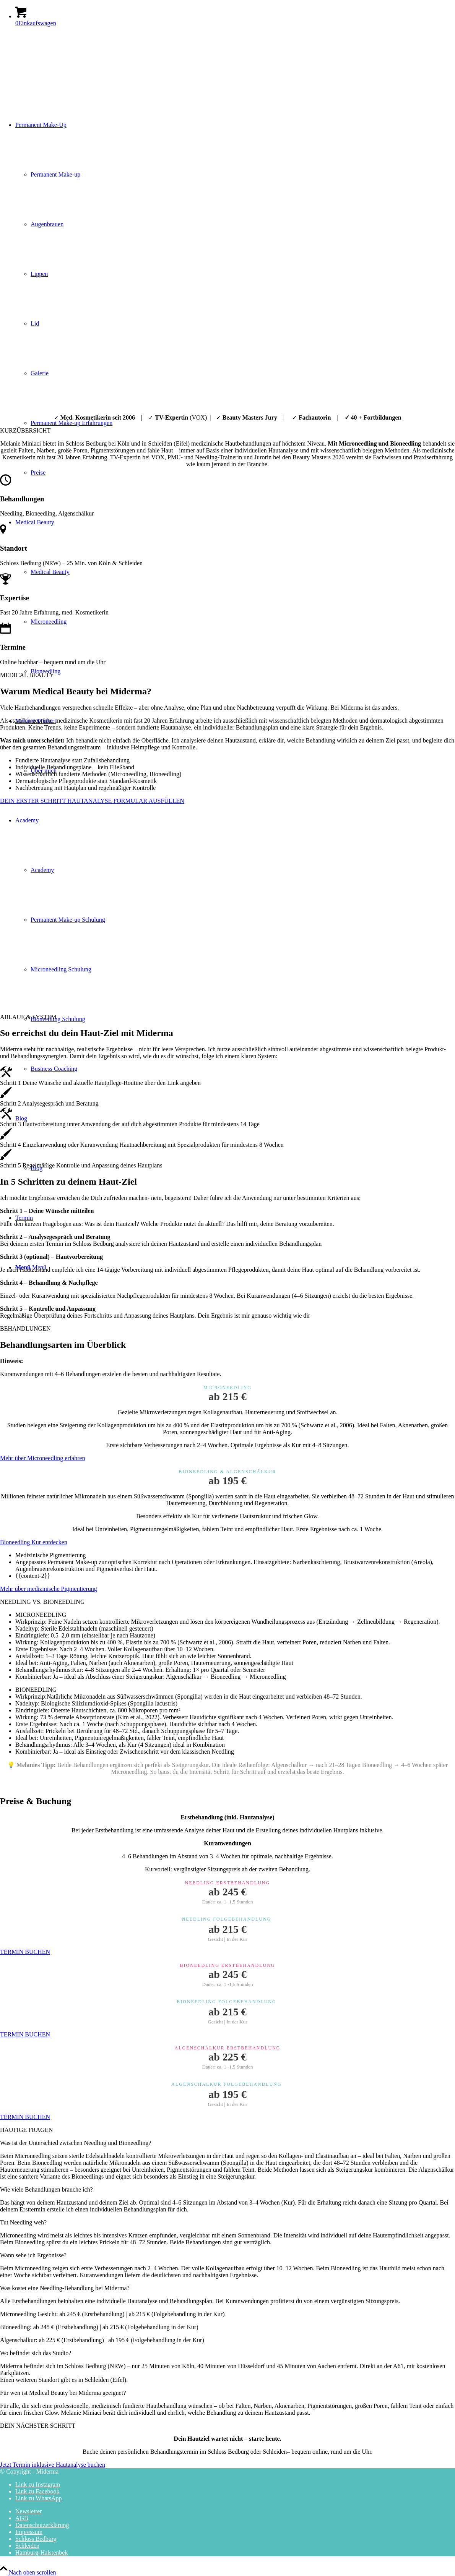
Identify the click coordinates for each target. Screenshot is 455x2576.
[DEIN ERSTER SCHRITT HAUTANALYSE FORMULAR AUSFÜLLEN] (92, 801)
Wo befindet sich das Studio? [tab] (35, 2353)
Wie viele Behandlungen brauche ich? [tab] (46, 2189)
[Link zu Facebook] (37, 2491)
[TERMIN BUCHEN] (25, 1952)
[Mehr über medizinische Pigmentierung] (48, 1588)
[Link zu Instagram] (37, 2484)
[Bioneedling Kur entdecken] (33, 1542)
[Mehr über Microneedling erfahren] (42, 1458)
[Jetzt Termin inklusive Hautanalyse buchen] (52, 2464)
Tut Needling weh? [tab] (23, 2222)
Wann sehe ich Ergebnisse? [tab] (33, 2255)
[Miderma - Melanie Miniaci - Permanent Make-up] (57, 69)
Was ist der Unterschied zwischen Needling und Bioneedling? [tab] (75, 2143)
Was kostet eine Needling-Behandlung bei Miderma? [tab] (65, 2288)
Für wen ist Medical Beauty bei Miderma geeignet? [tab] (63, 2393)
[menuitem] (235, 2511)
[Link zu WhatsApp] (38, 2498)
